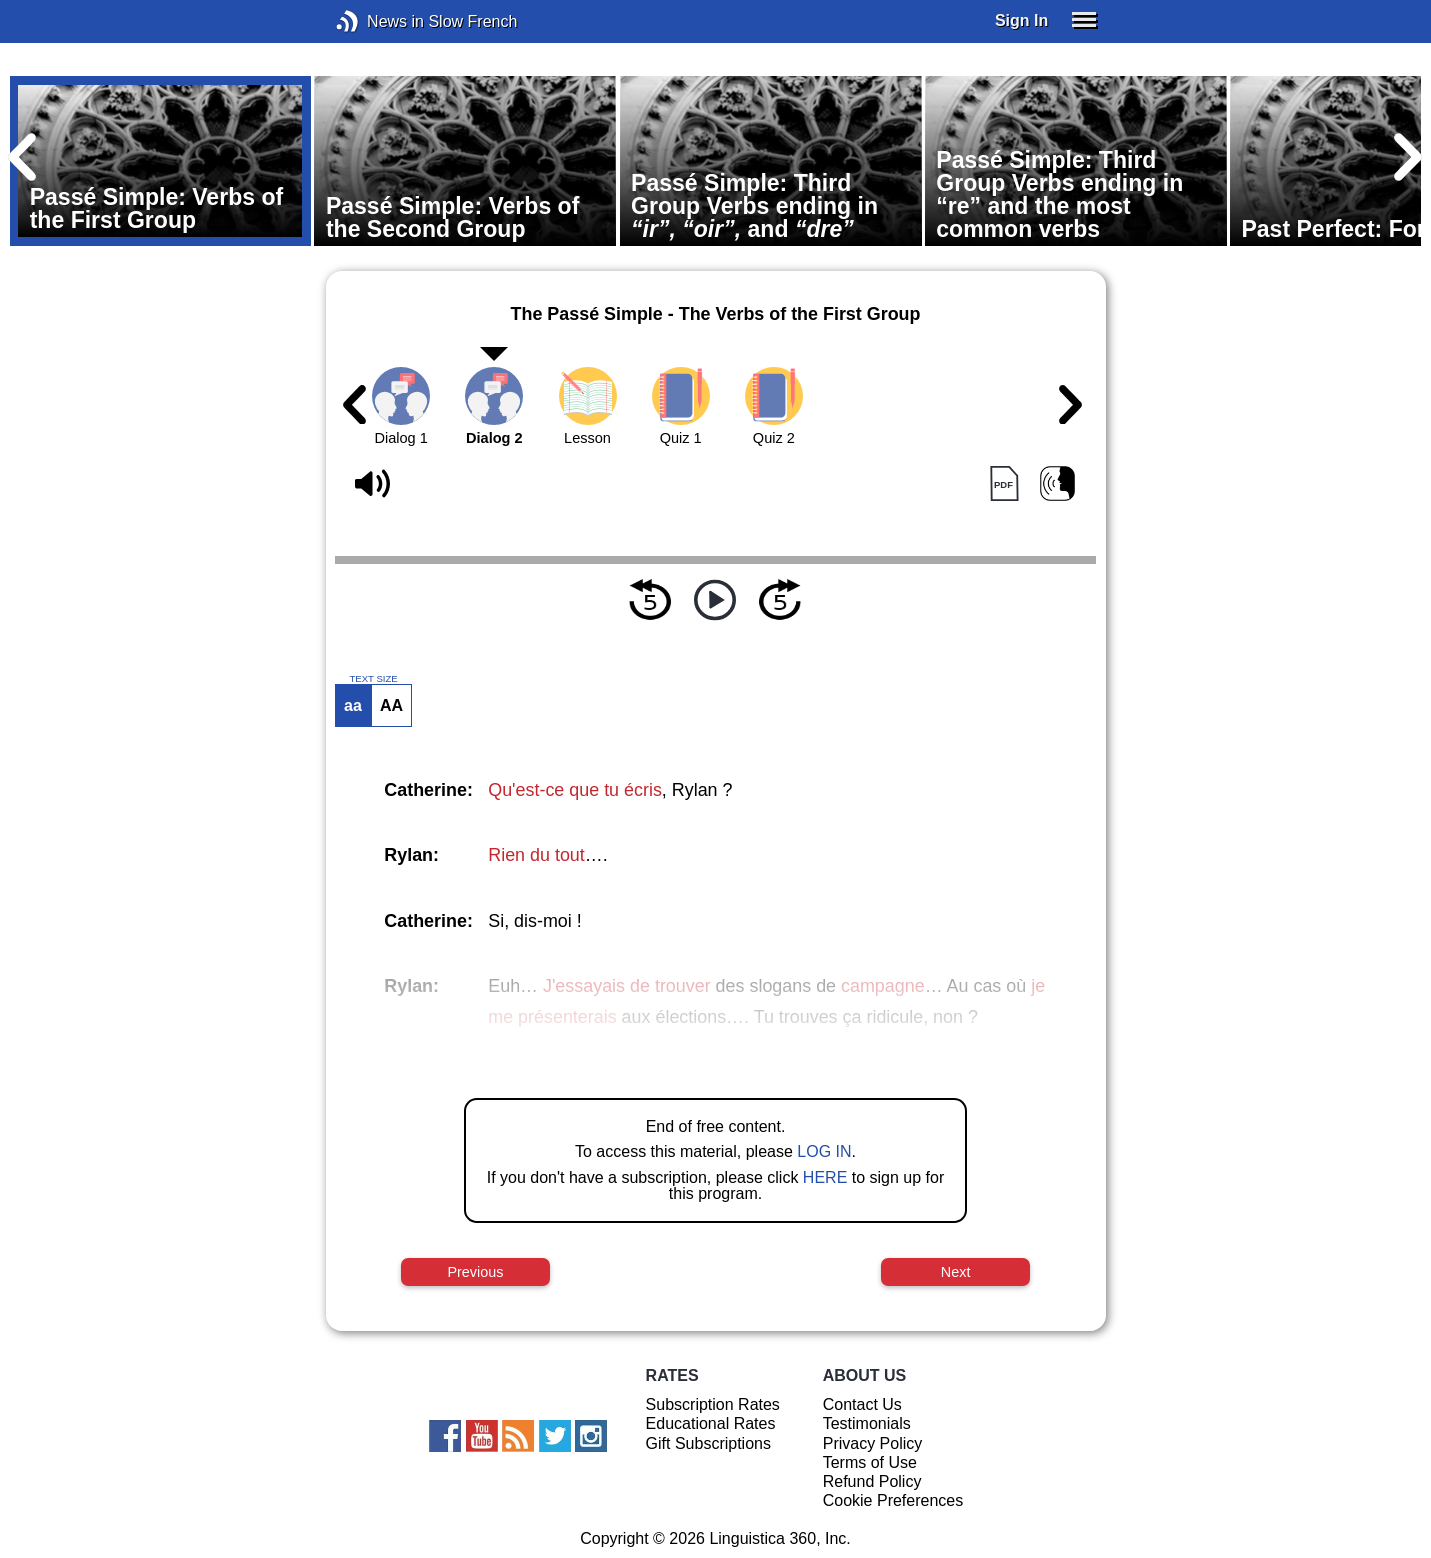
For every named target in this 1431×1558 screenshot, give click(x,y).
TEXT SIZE (373, 679)
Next (956, 1272)
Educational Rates (711, 1423)
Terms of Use (870, 1462)
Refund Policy (872, 1481)
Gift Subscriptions (708, 1443)
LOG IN (824, 1151)
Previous (475, 1272)
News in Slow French (377, 21)
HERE (825, 1177)
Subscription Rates (713, 1404)
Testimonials (867, 1423)
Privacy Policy (873, 1443)
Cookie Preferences (893, 1500)
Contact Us (862, 1404)
